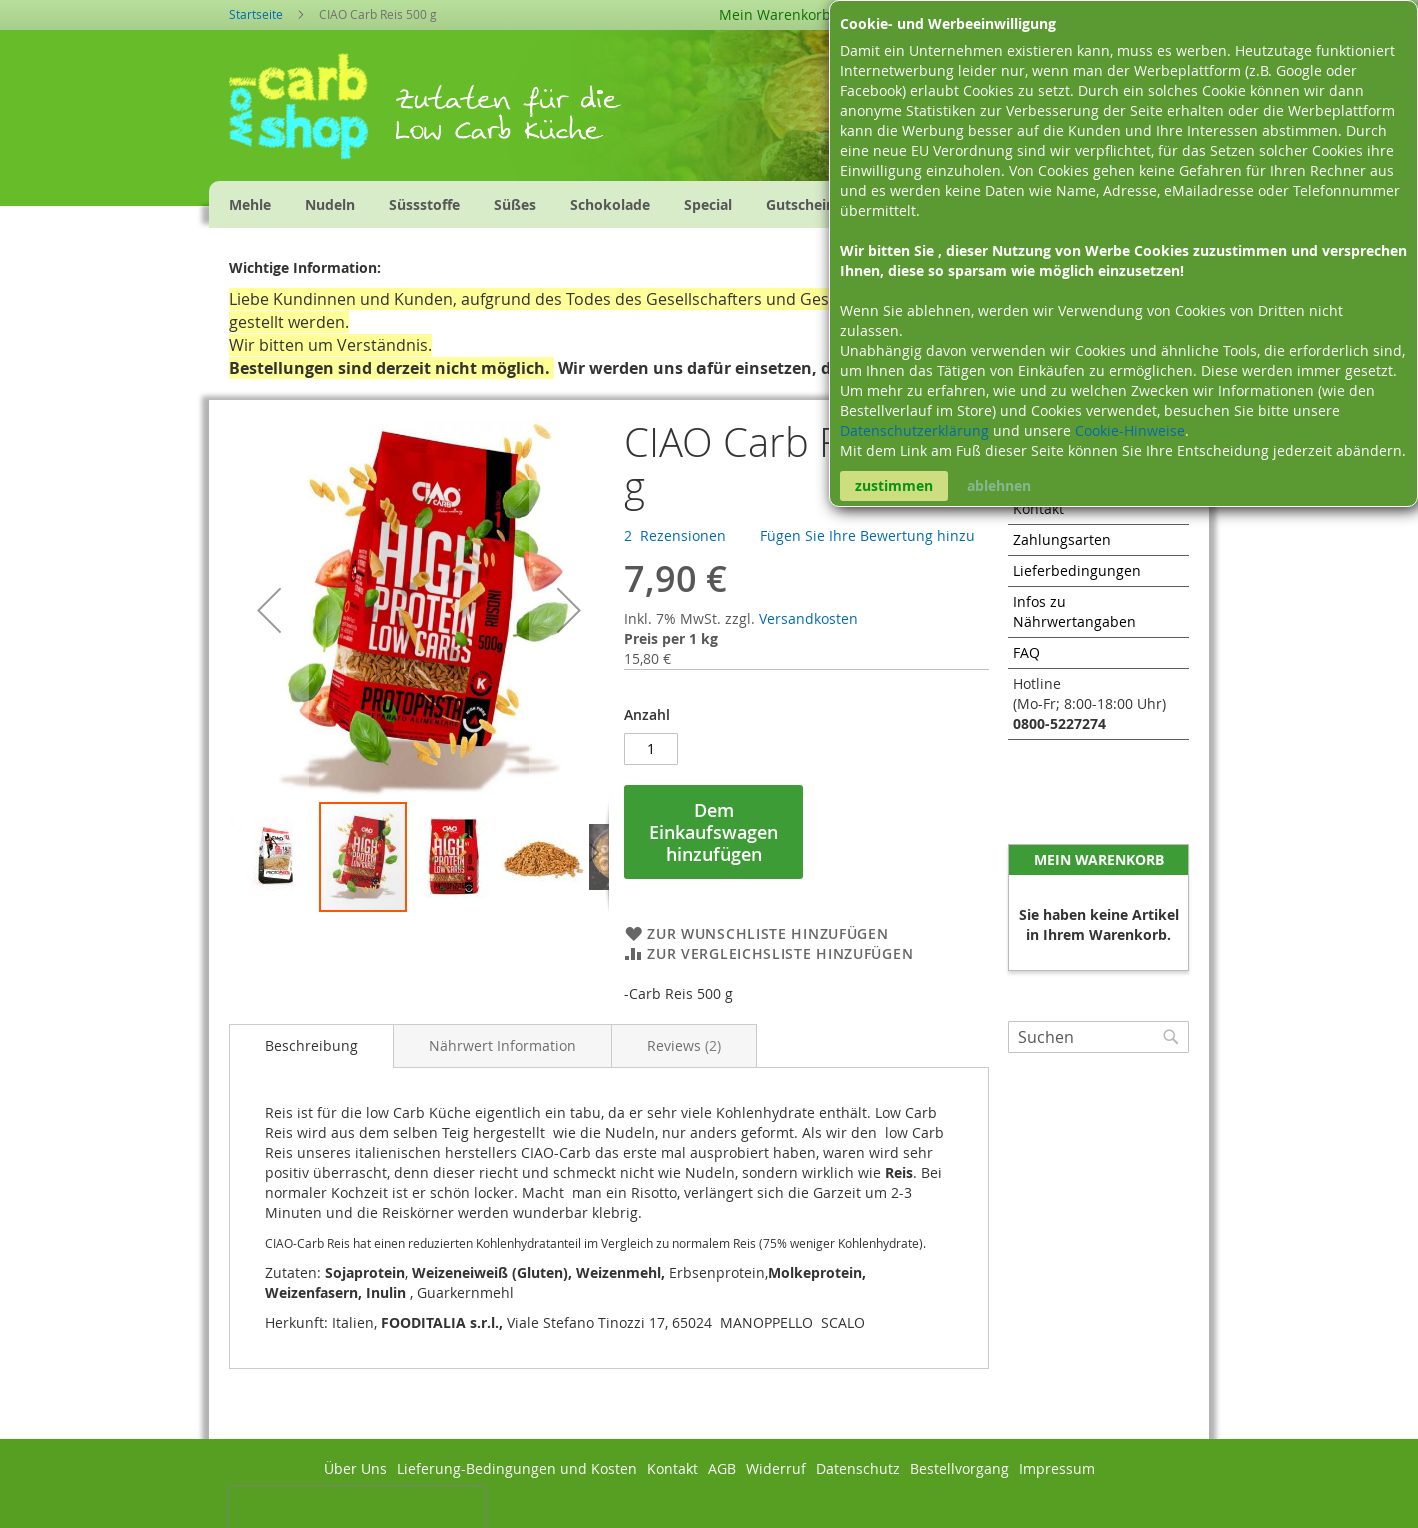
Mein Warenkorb (775, 14)
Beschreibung (311, 1045)
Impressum (1057, 1468)
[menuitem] (250, 204)
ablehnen (999, 485)
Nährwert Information (502, 1045)
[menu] (585, 204)
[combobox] (1098, 1037)
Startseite (256, 14)
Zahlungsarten (1062, 539)
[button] (269, 610)
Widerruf (776, 1468)
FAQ (1026, 652)
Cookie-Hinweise (1130, 430)
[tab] (311, 1046)
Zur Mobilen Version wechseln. (709, 1507)
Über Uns (355, 1468)
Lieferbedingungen (1077, 570)
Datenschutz (858, 1468)
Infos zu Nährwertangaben (1074, 611)
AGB (722, 1468)
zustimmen (894, 485)
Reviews (684, 1045)
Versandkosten (808, 618)
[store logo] (311, 113)
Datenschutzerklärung (916, 430)
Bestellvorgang (959, 1468)
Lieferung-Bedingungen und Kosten (517, 1468)
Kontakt (1038, 508)
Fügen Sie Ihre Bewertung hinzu (867, 535)
